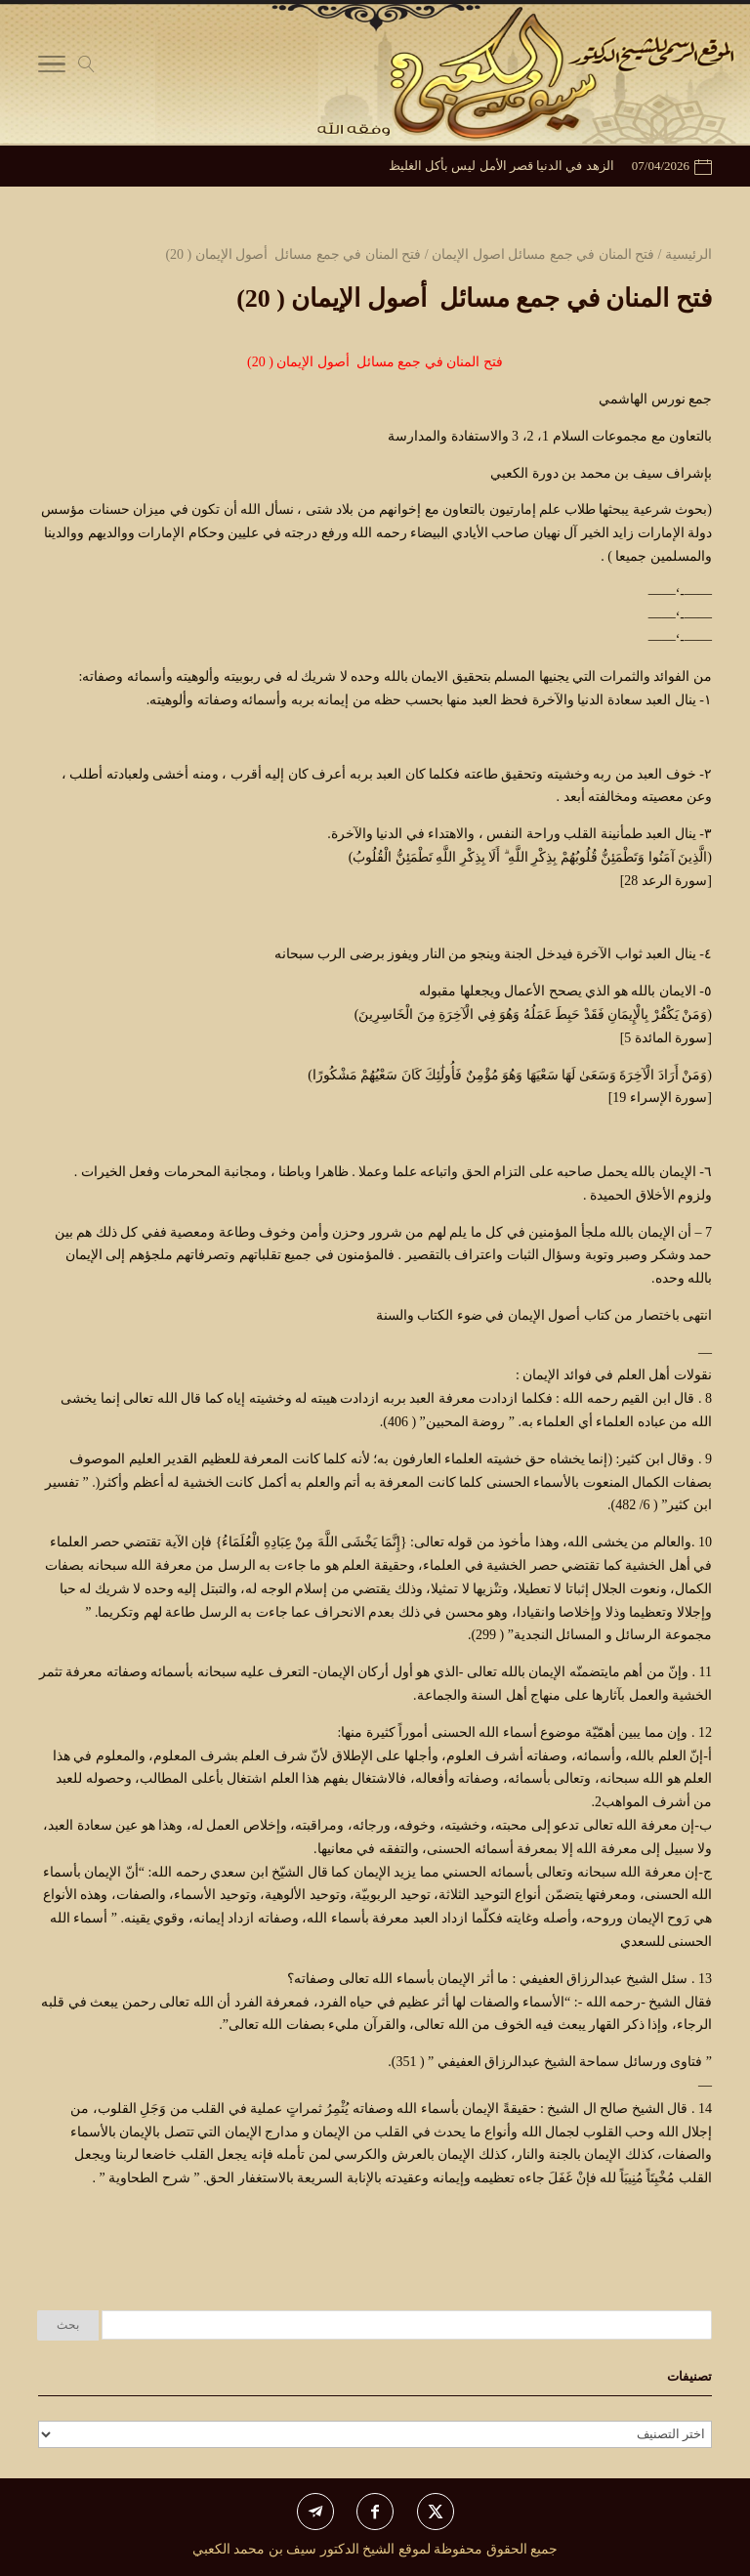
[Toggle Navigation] (51, 68)
